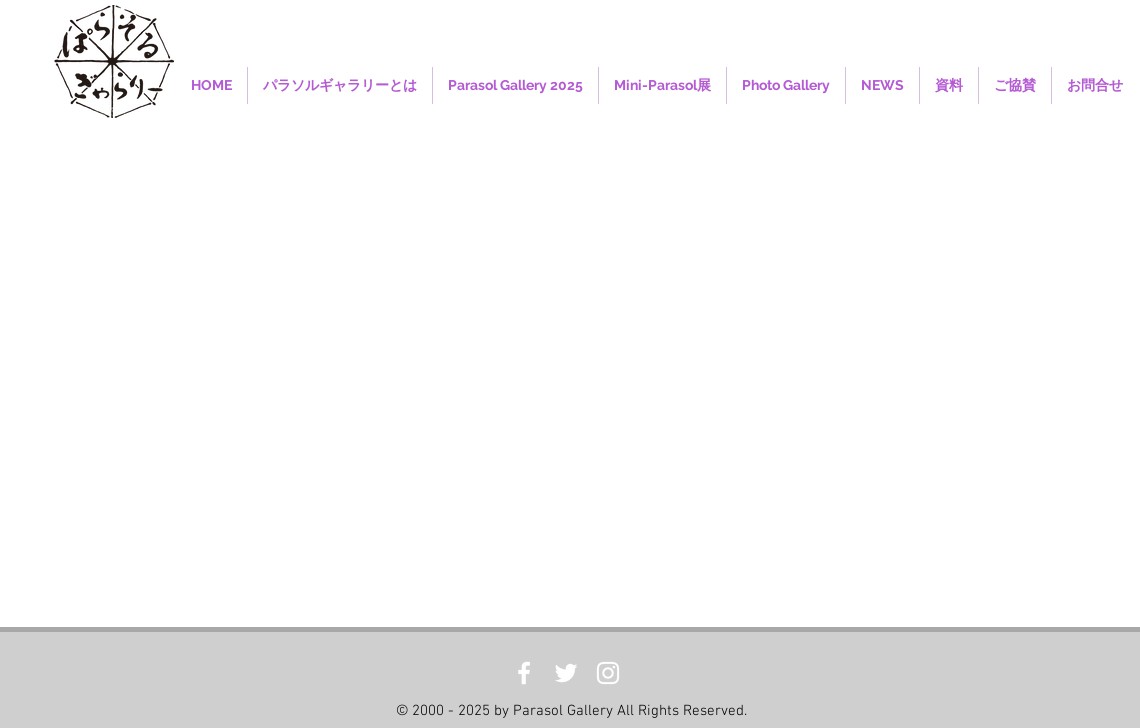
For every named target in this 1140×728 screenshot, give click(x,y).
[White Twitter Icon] (566, 673)
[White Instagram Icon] (608, 673)
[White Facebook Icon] (524, 673)
